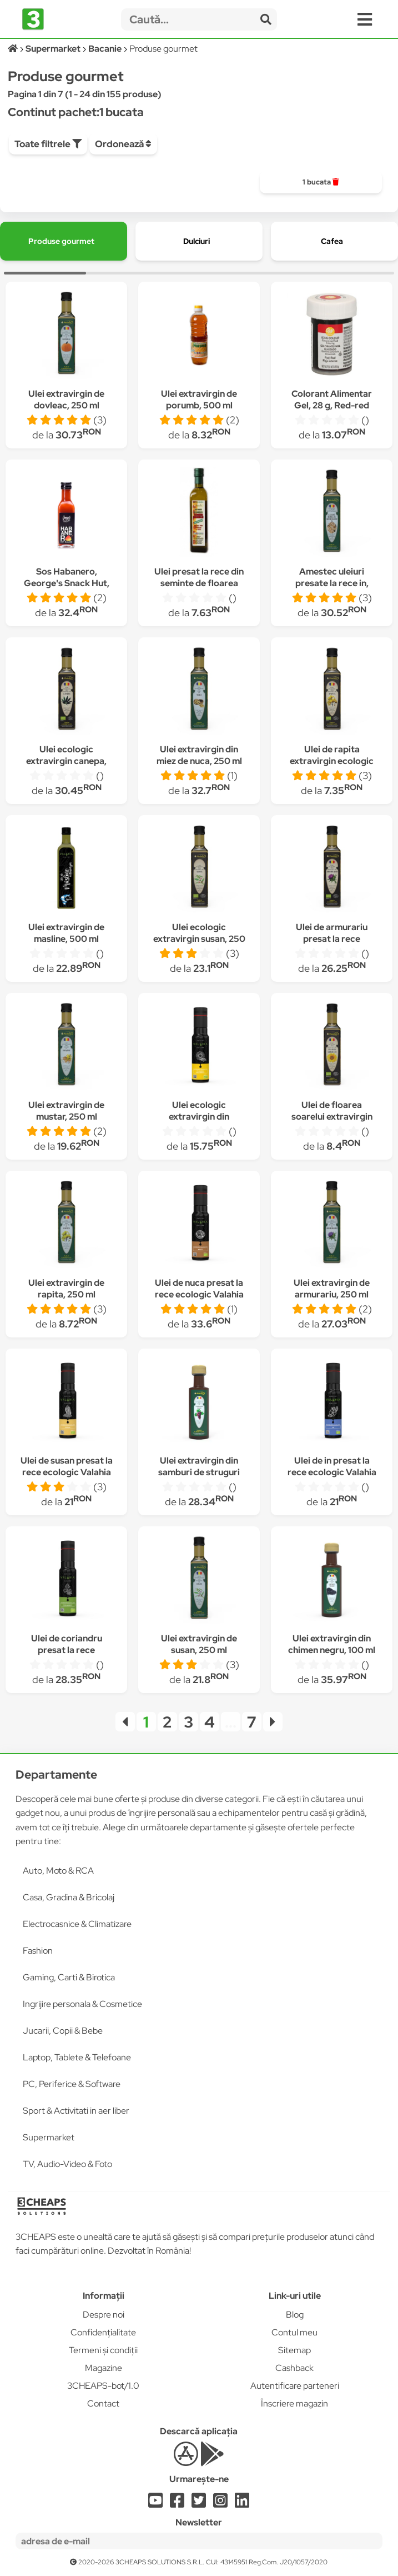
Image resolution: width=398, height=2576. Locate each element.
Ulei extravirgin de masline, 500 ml (66, 933)
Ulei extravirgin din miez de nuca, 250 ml (199, 755)
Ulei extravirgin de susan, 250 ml (199, 1644)
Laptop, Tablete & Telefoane (77, 2057)
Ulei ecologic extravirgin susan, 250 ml (199, 938)
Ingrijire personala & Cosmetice (82, 2004)
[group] (320, 182)
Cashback (294, 2368)
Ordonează (123, 144)
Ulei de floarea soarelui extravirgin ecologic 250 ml (331, 1116)
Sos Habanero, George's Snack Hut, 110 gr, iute (66, 583)
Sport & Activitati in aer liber (76, 2110)
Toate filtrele (48, 144)
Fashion (38, 1950)
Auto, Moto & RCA (58, 1870)
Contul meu (294, 2332)
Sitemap (294, 2350)
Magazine (103, 2368)
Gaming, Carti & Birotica (69, 1977)
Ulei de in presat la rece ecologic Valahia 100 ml (332, 1472)
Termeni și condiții (103, 2350)
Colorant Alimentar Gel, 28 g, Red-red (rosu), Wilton (331, 405)
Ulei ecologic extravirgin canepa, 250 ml (66, 760)
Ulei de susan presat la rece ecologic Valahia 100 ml (67, 1472)
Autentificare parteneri (294, 2386)
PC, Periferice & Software (71, 2084)
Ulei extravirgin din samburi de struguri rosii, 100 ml (199, 1472)
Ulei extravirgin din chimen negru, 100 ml (331, 1644)
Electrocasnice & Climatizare (77, 1924)
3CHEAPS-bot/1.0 (103, 2386)
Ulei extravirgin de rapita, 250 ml (66, 1288)
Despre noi (103, 2314)
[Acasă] (13, 48)
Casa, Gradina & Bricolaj (68, 1897)
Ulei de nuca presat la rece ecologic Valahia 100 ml (199, 1294)
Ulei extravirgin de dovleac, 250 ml (66, 399)
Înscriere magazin (294, 2403)
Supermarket (48, 2137)
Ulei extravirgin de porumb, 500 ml (199, 399)
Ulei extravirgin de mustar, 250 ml (66, 1110)
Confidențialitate (103, 2332)
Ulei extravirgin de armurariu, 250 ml (332, 1288)
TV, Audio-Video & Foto (67, 2164)
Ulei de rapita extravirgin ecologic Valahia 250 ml (332, 760)
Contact (103, 2403)
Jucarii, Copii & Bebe (63, 2030)
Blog (295, 2314)
